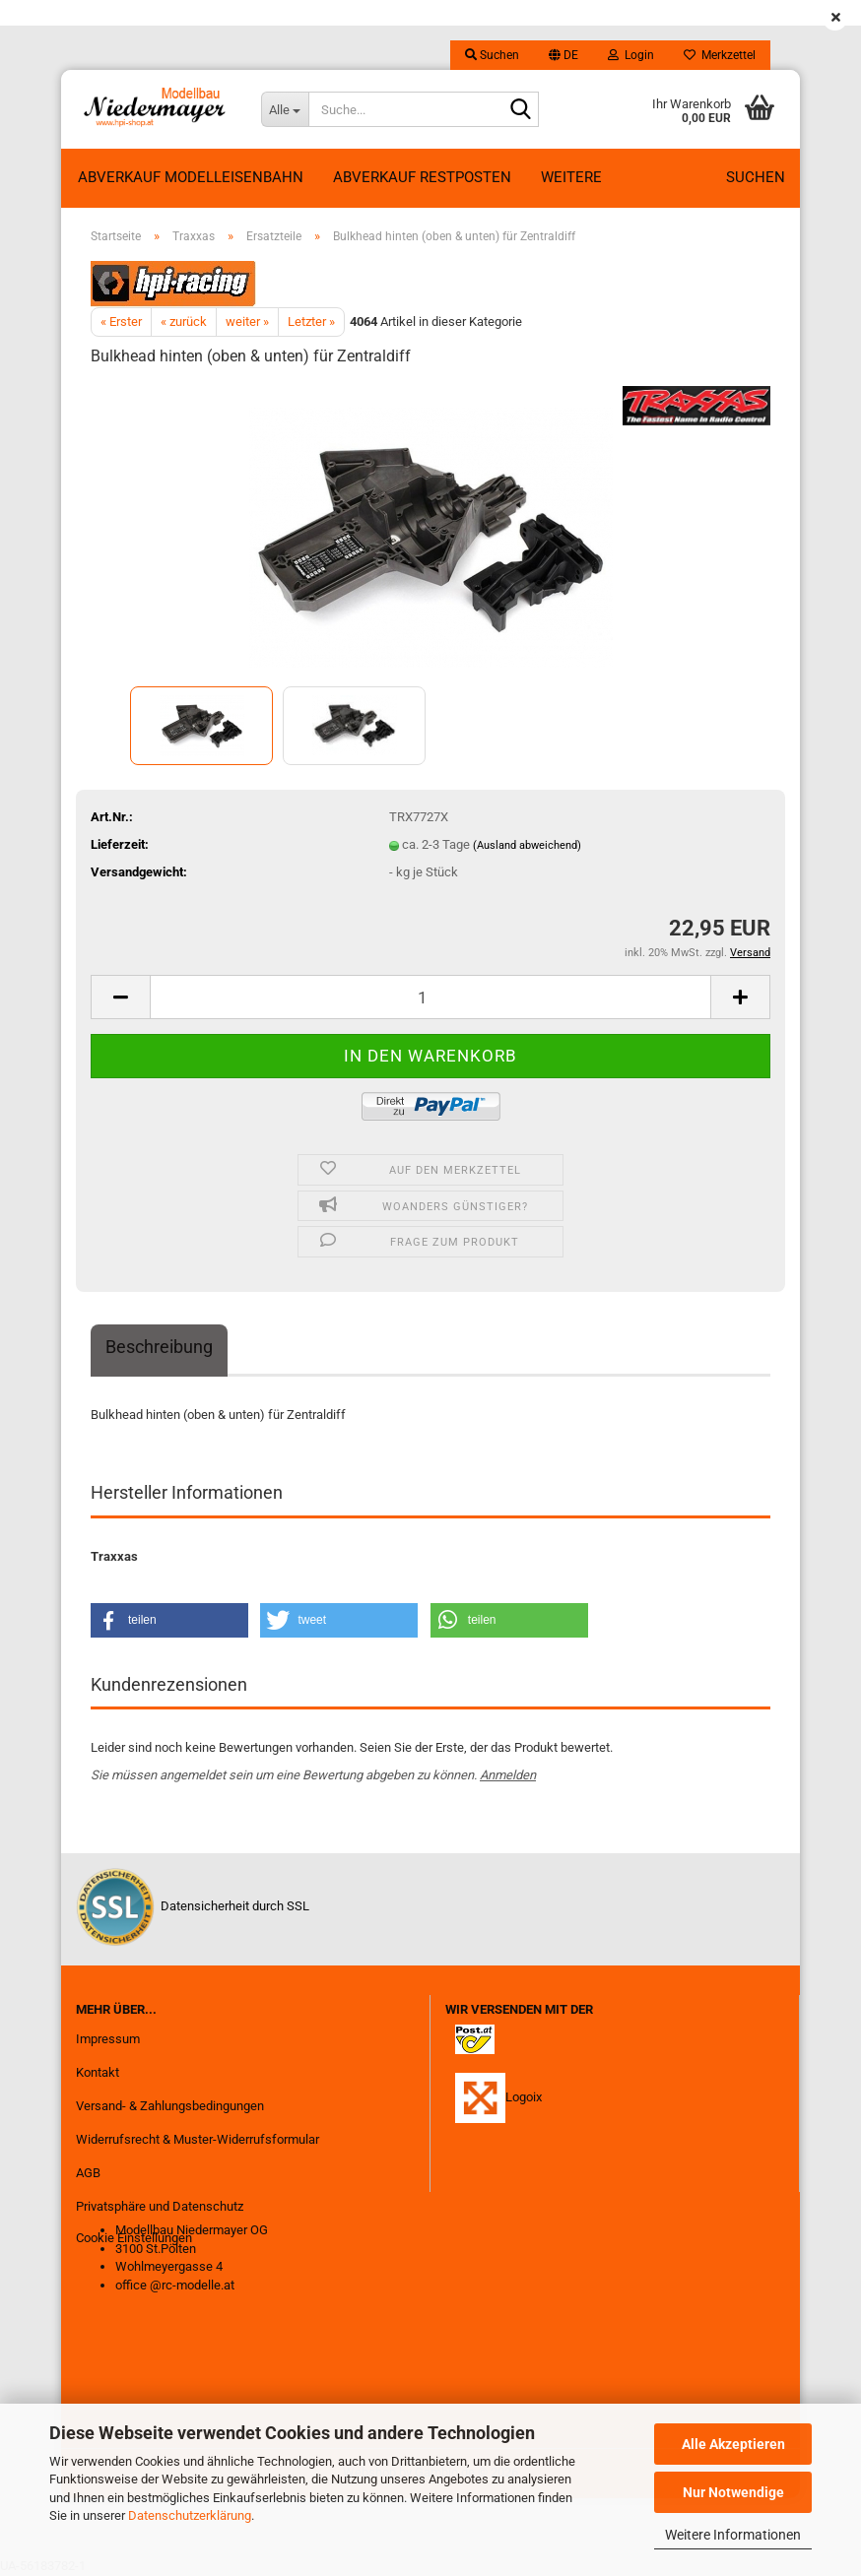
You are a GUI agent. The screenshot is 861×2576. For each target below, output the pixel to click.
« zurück (184, 321)
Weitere (571, 177)
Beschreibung (159, 1346)
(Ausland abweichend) (527, 845)
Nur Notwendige (733, 2492)
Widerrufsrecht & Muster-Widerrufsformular (197, 2139)
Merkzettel (720, 55)
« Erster (121, 321)
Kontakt (97, 2072)
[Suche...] (284, 109)
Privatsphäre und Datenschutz (159, 2206)
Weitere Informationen (733, 2535)
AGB (88, 2172)
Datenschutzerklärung (189, 2515)
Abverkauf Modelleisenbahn (190, 177)
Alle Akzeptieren (733, 2444)
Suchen (755, 177)
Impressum (108, 2038)
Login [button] (631, 55)
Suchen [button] (492, 55)
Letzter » (311, 321)
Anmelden (508, 1775)
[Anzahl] (430, 997)
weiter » (247, 321)
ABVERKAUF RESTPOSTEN (422, 177)
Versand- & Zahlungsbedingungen (170, 2105)
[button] (563, 55)
